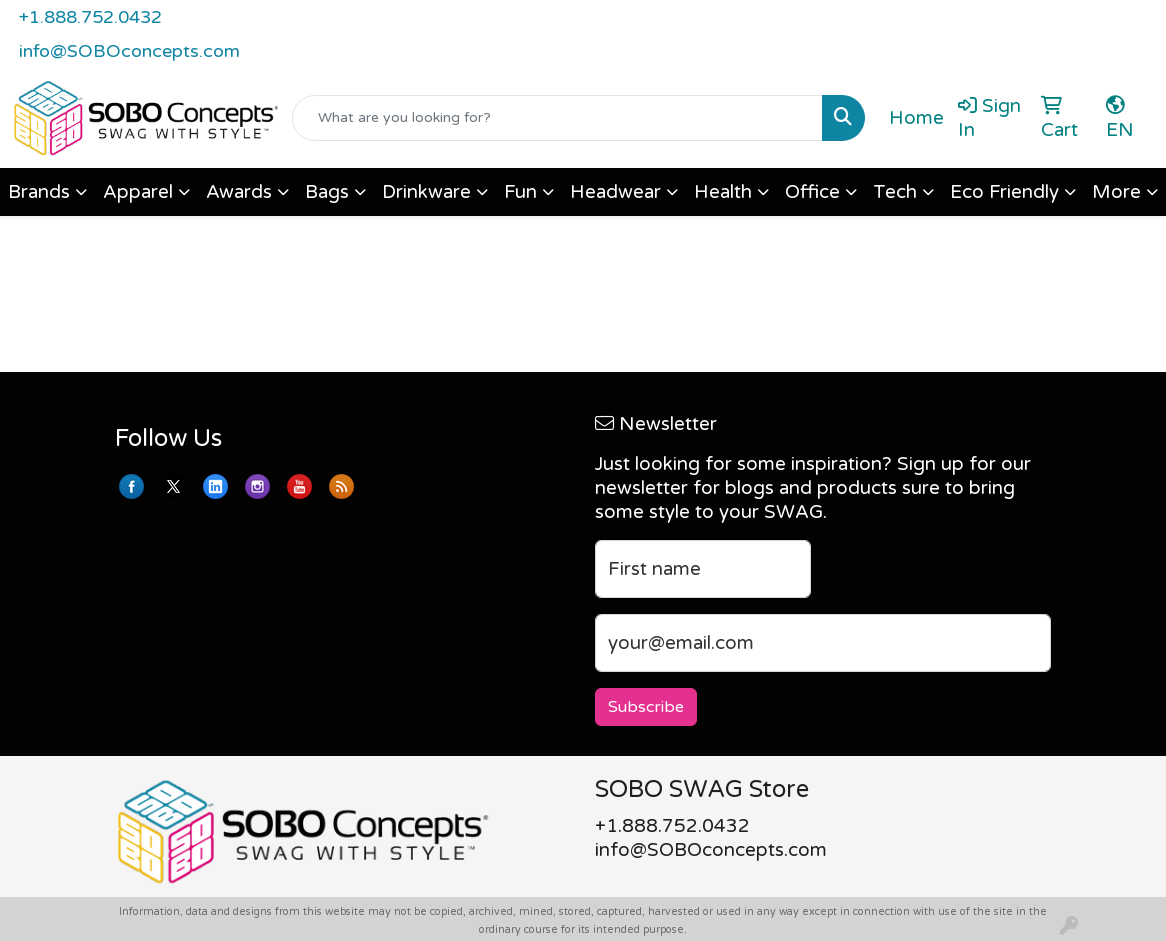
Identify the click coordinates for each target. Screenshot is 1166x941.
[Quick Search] (557, 118)
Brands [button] (39, 192)
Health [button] (723, 192)
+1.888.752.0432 (90, 17)
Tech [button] (895, 192)
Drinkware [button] (426, 192)
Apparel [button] (138, 192)
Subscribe (646, 707)
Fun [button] (520, 192)
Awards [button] (239, 192)
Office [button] (812, 192)
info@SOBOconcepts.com (129, 51)
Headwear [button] (615, 192)
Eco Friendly (1004, 192)
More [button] (1116, 192)
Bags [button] (327, 192)
